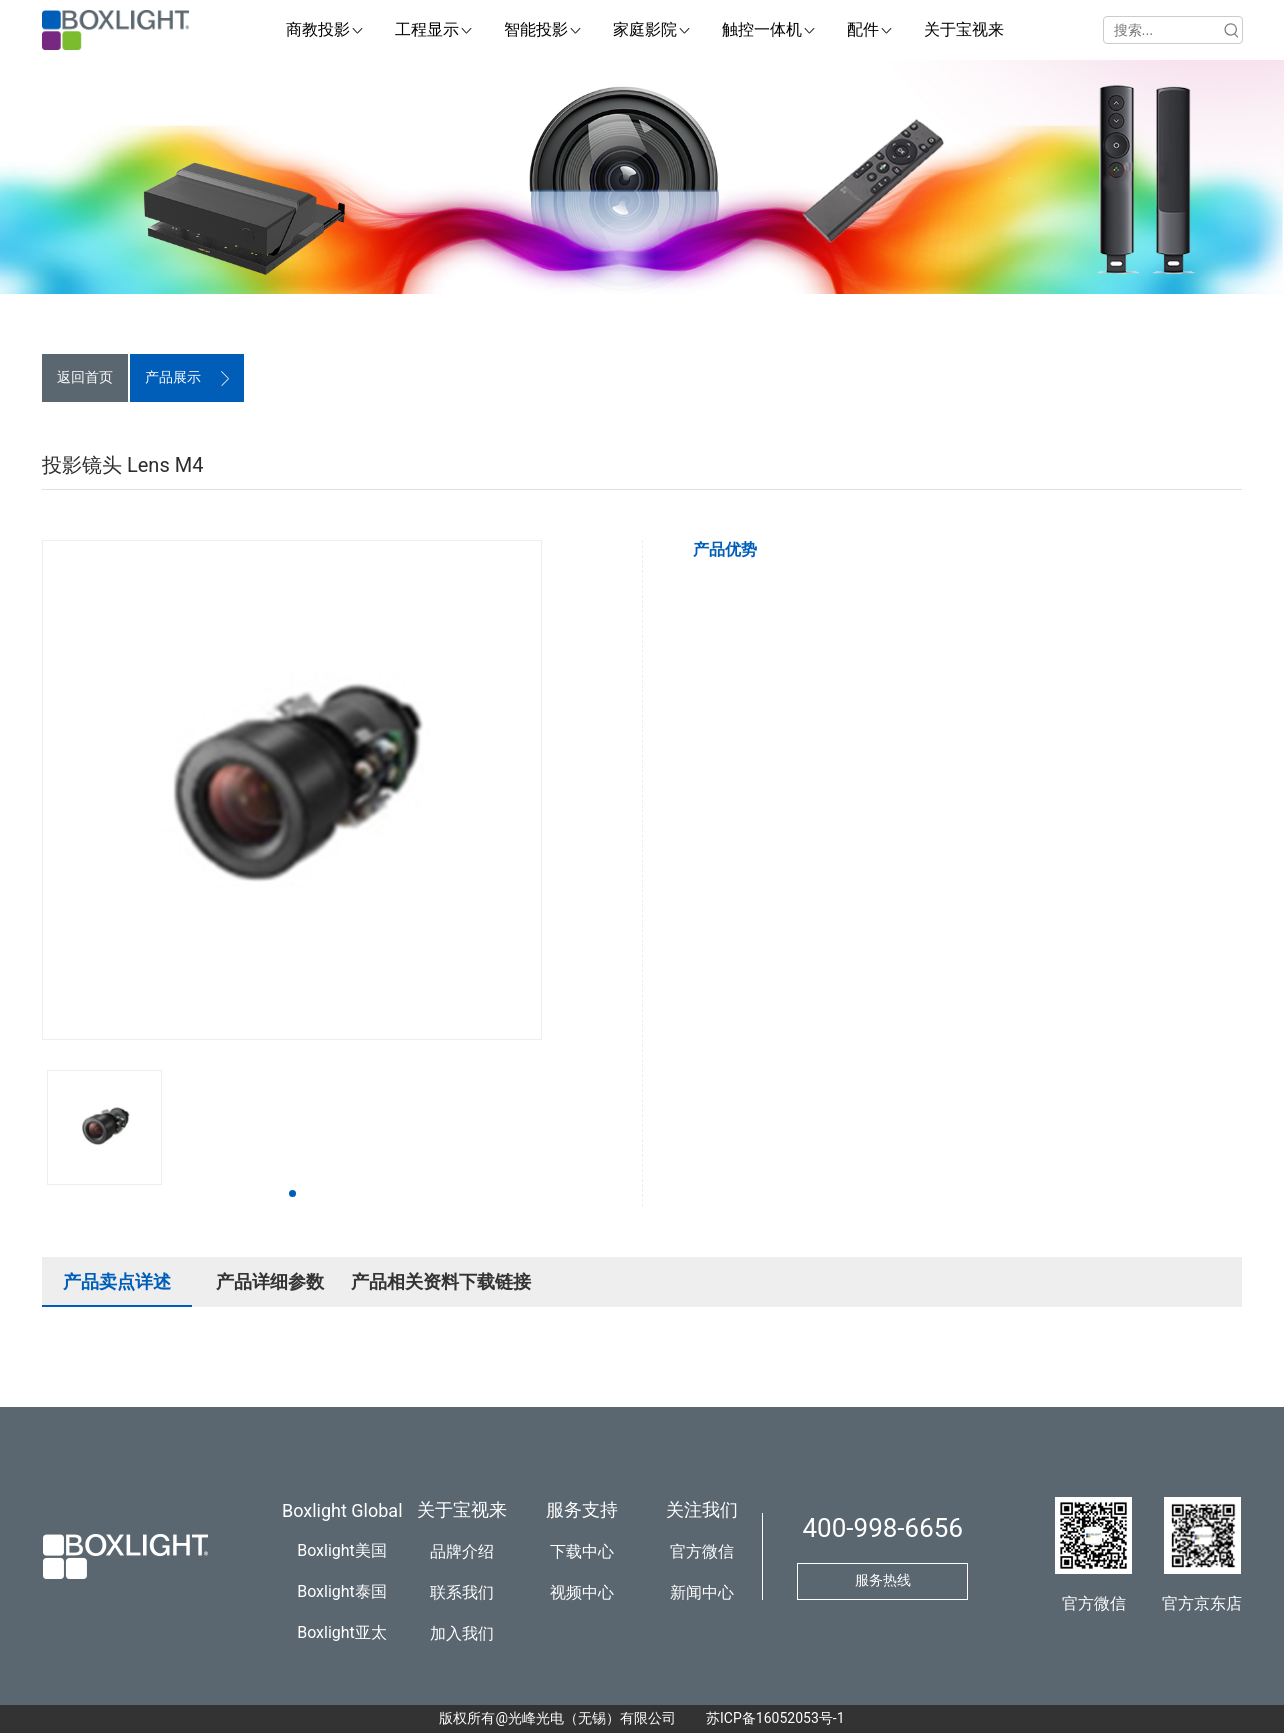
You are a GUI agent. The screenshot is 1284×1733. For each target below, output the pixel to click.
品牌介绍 (462, 1551)
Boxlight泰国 (342, 1591)
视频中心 (582, 1592)
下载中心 (582, 1551)
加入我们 (462, 1633)
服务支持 (582, 1509)
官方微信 (702, 1551)
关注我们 (702, 1509)
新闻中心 (702, 1592)
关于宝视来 (462, 1509)
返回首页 (85, 377)
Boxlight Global (342, 1510)
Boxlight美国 (342, 1550)
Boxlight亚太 (342, 1632)
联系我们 (462, 1592)
